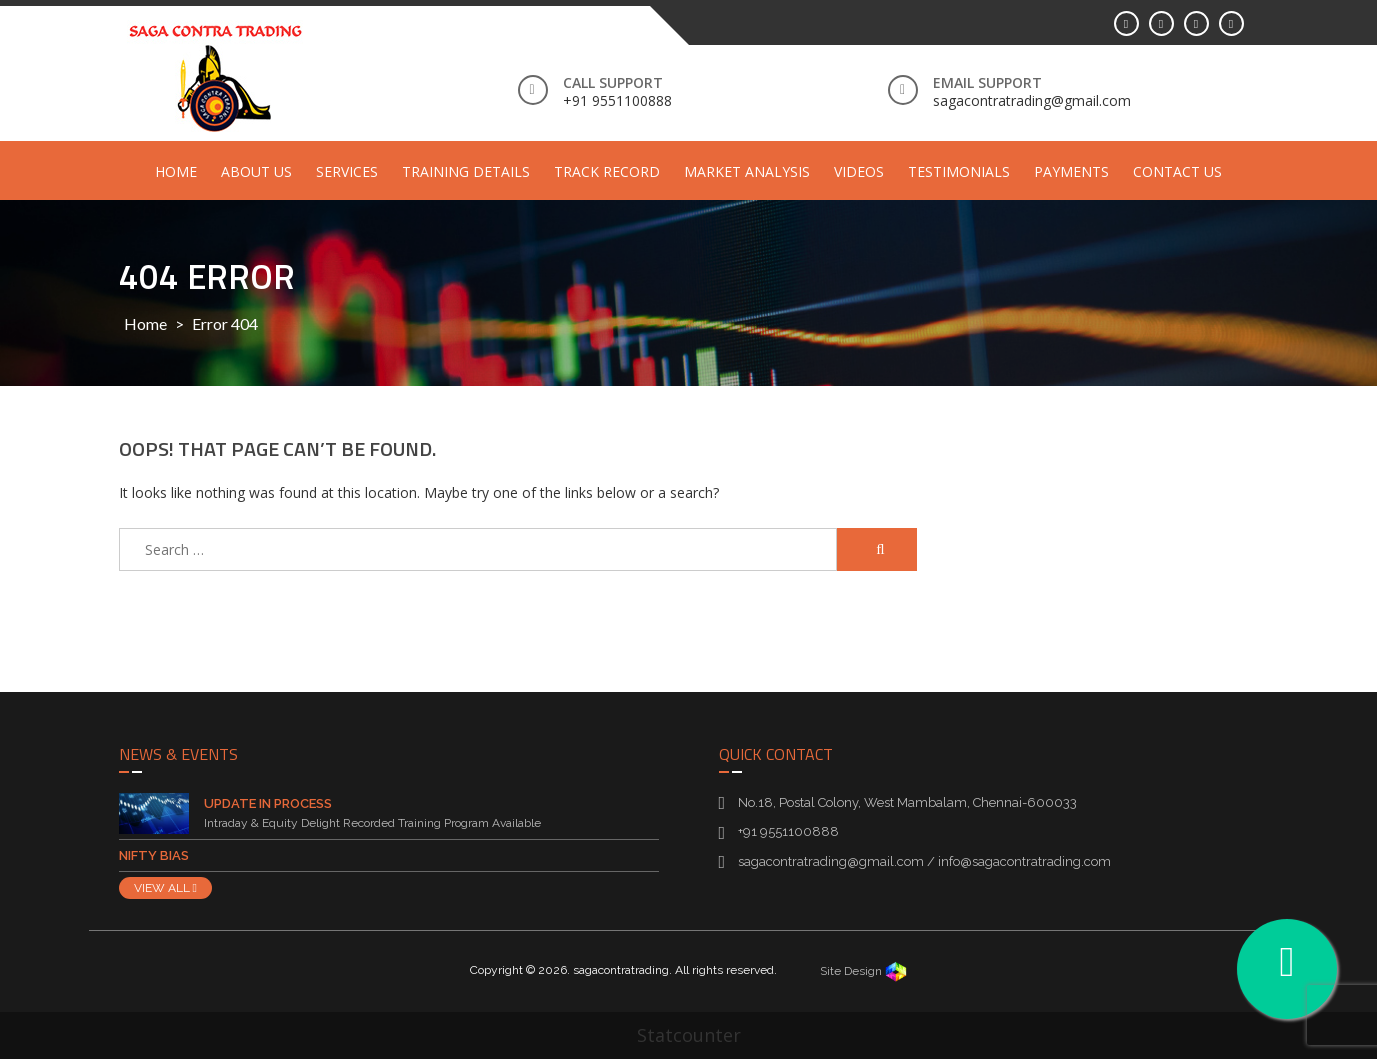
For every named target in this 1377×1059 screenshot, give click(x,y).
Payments (1071, 171)
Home (176, 171)
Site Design (863, 971)
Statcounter (689, 1035)
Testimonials (959, 171)
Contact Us (1177, 171)
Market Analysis (747, 171)
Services (347, 171)
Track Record (607, 171)
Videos (859, 171)
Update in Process (268, 803)
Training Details (466, 171)
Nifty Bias (154, 855)
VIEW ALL (165, 888)
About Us (256, 171)
